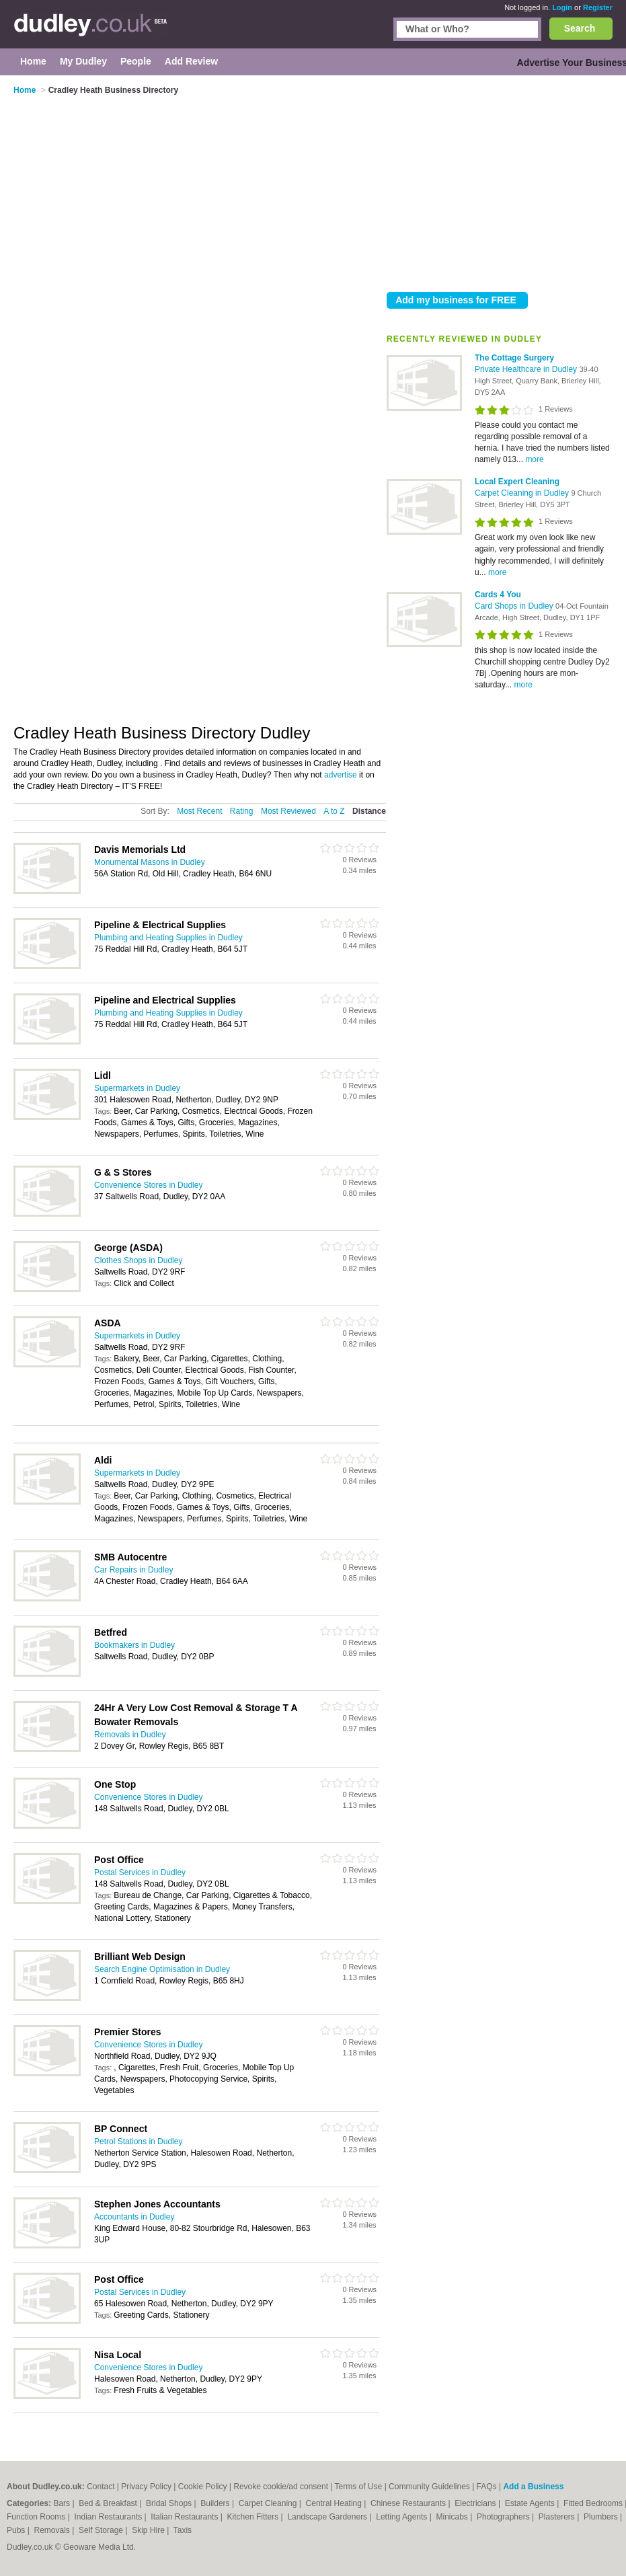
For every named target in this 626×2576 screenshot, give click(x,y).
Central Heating (335, 2503)
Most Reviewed (288, 811)
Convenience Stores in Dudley (148, 1185)
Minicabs (453, 2517)
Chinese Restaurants (409, 2503)
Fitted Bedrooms (594, 2503)
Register (598, 7)
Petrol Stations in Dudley (138, 2141)
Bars (62, 2503)
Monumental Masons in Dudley (149, 862)
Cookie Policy (202, 2486)
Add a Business (533, 2486)
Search (580, 28)
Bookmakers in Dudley (134, 1645)
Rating (241, 811)
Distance (369, 811)
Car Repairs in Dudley (133, 1570)
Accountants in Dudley (134, 2217)
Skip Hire (149, 2530)
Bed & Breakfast (109, 2503)
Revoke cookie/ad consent (280, 2486)
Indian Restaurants (110, 2517)
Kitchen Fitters (254, 2517)
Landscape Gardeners (328, 2517)
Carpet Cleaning (269, 2503)
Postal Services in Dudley (140, 1872)
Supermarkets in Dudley (137, 1088)
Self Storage (102, 2530)
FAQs (487, 2486)
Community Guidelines (429, 2486)
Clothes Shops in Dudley (138, 1260)
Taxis (182, 2530)
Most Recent (199, 811)
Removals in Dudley (130, 1734)
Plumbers (602, 2517)
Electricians (476, 2503)
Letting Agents (402, 2517)
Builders (216, 2503)
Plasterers (558, 2517)
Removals (53, 2530)
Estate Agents (531, 2503)
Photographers (504, 2517)
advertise (340, 775)
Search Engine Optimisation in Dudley (162, 1969)
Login (562, 7)
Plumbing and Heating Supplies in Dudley (168, 937)
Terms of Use (359, 2486)
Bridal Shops (170, 2503)
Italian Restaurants (185, 2517)
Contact (100, 2486)
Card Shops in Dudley (515, 606)
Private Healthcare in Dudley (527, 369)
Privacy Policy (146, 2486)
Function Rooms (37, 2517)
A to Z (333, 811)
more (534, 459)
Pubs (17, 2530)
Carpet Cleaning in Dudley (523, 493)
